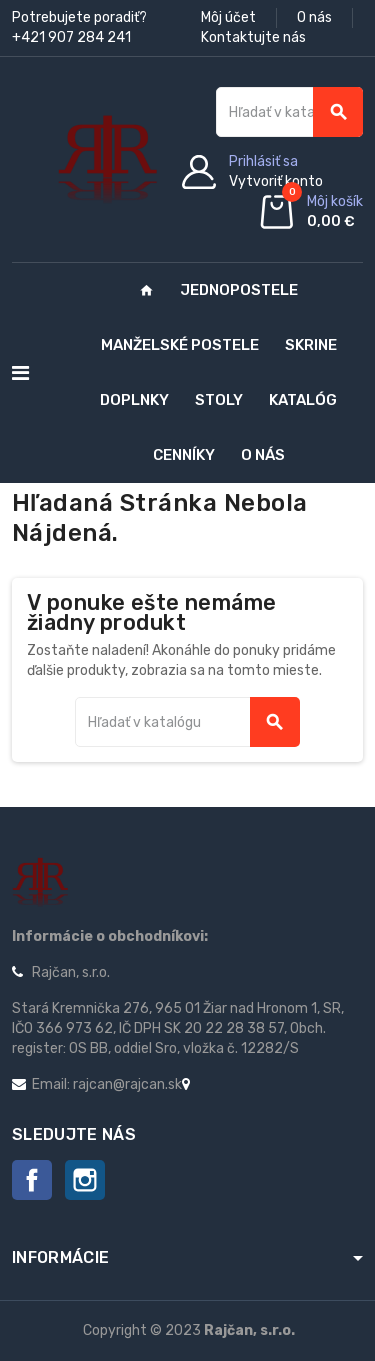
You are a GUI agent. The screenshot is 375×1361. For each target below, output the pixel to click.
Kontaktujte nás (253, 37)
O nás (314, 17)
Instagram (85, 1180)
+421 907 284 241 (71, 37)
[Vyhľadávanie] (289, 112)
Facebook (32, 1180)
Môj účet (228, 17)
